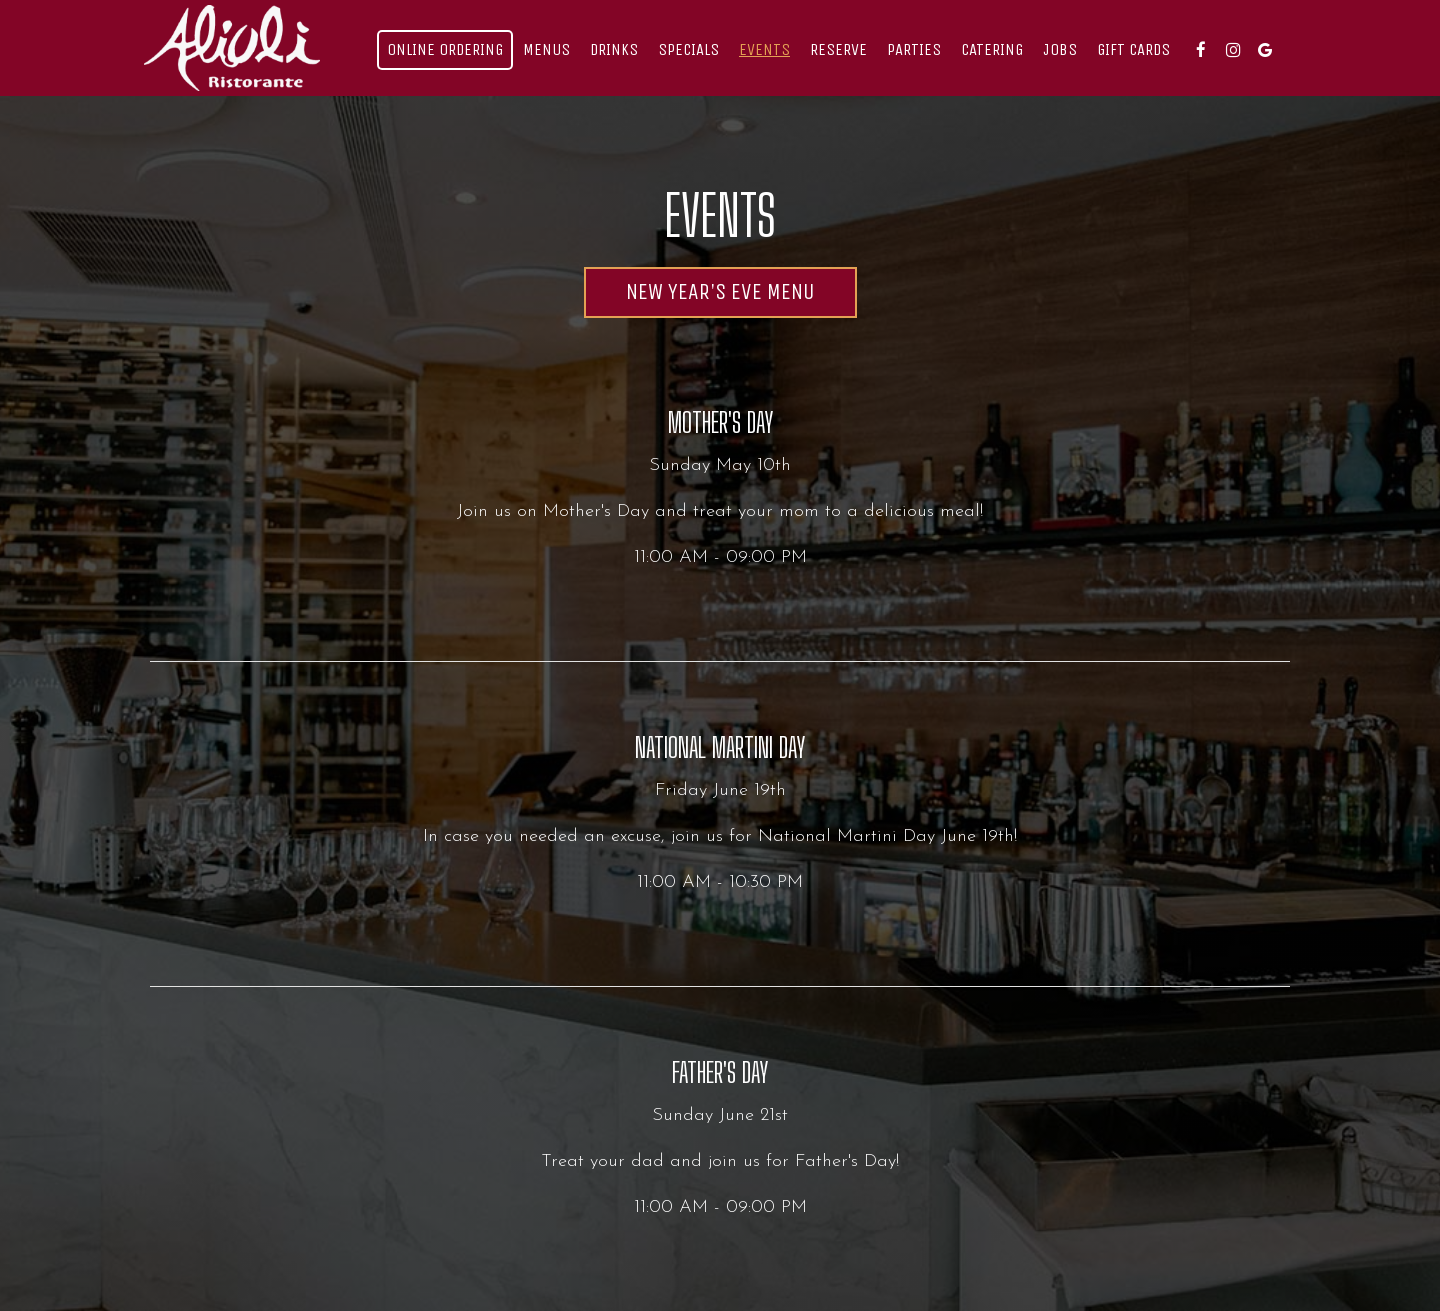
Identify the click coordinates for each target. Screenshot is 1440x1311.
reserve (838, 49)
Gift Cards (1133, 49)
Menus (546, 49)
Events (764, 49)
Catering (992, 49)
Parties (914, 49)
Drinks (614, 49)
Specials (688, 49)
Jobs (1060, 49)
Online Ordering (445, 49)
